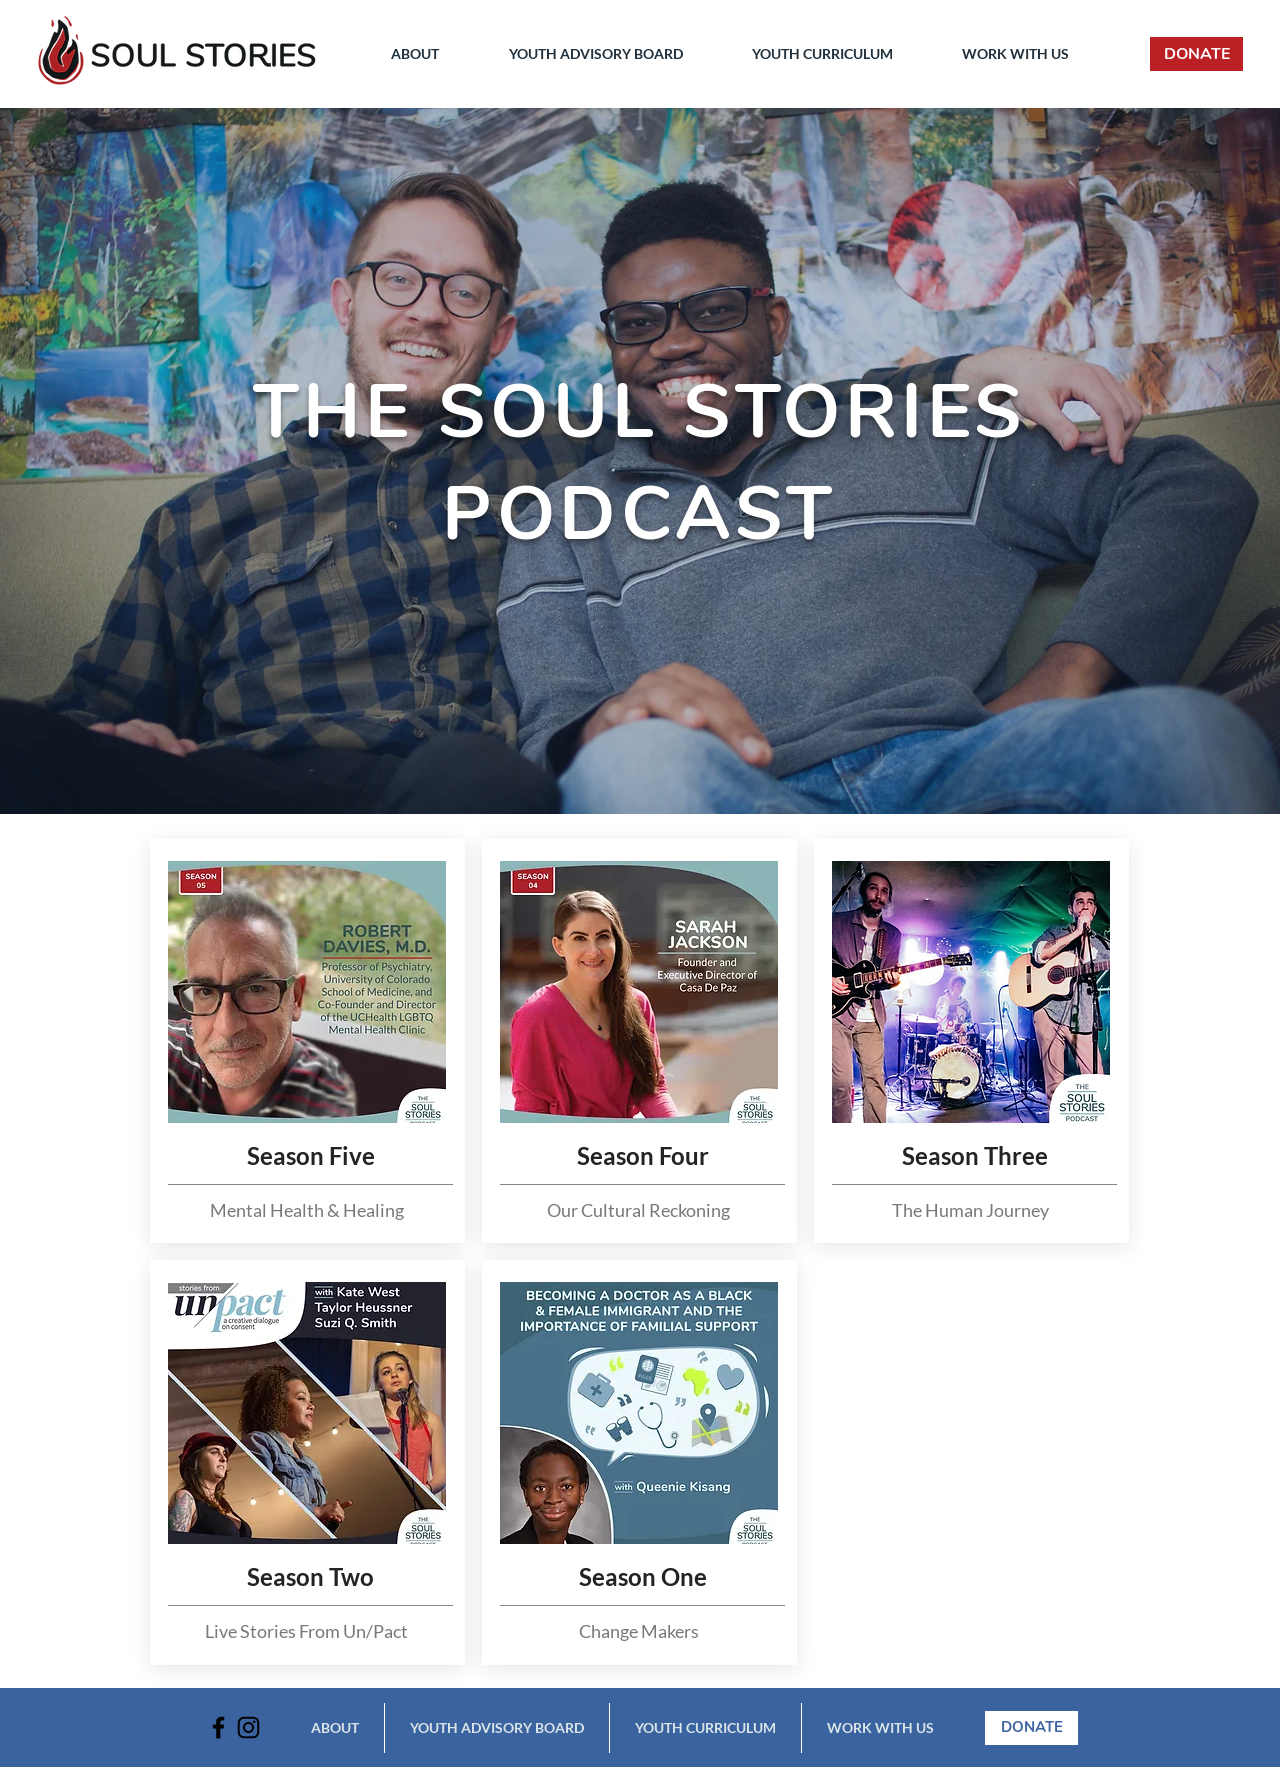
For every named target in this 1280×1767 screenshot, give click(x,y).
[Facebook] (218, 1727)
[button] (414, 54)
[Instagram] (248, 1727)
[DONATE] (1196, 54)
